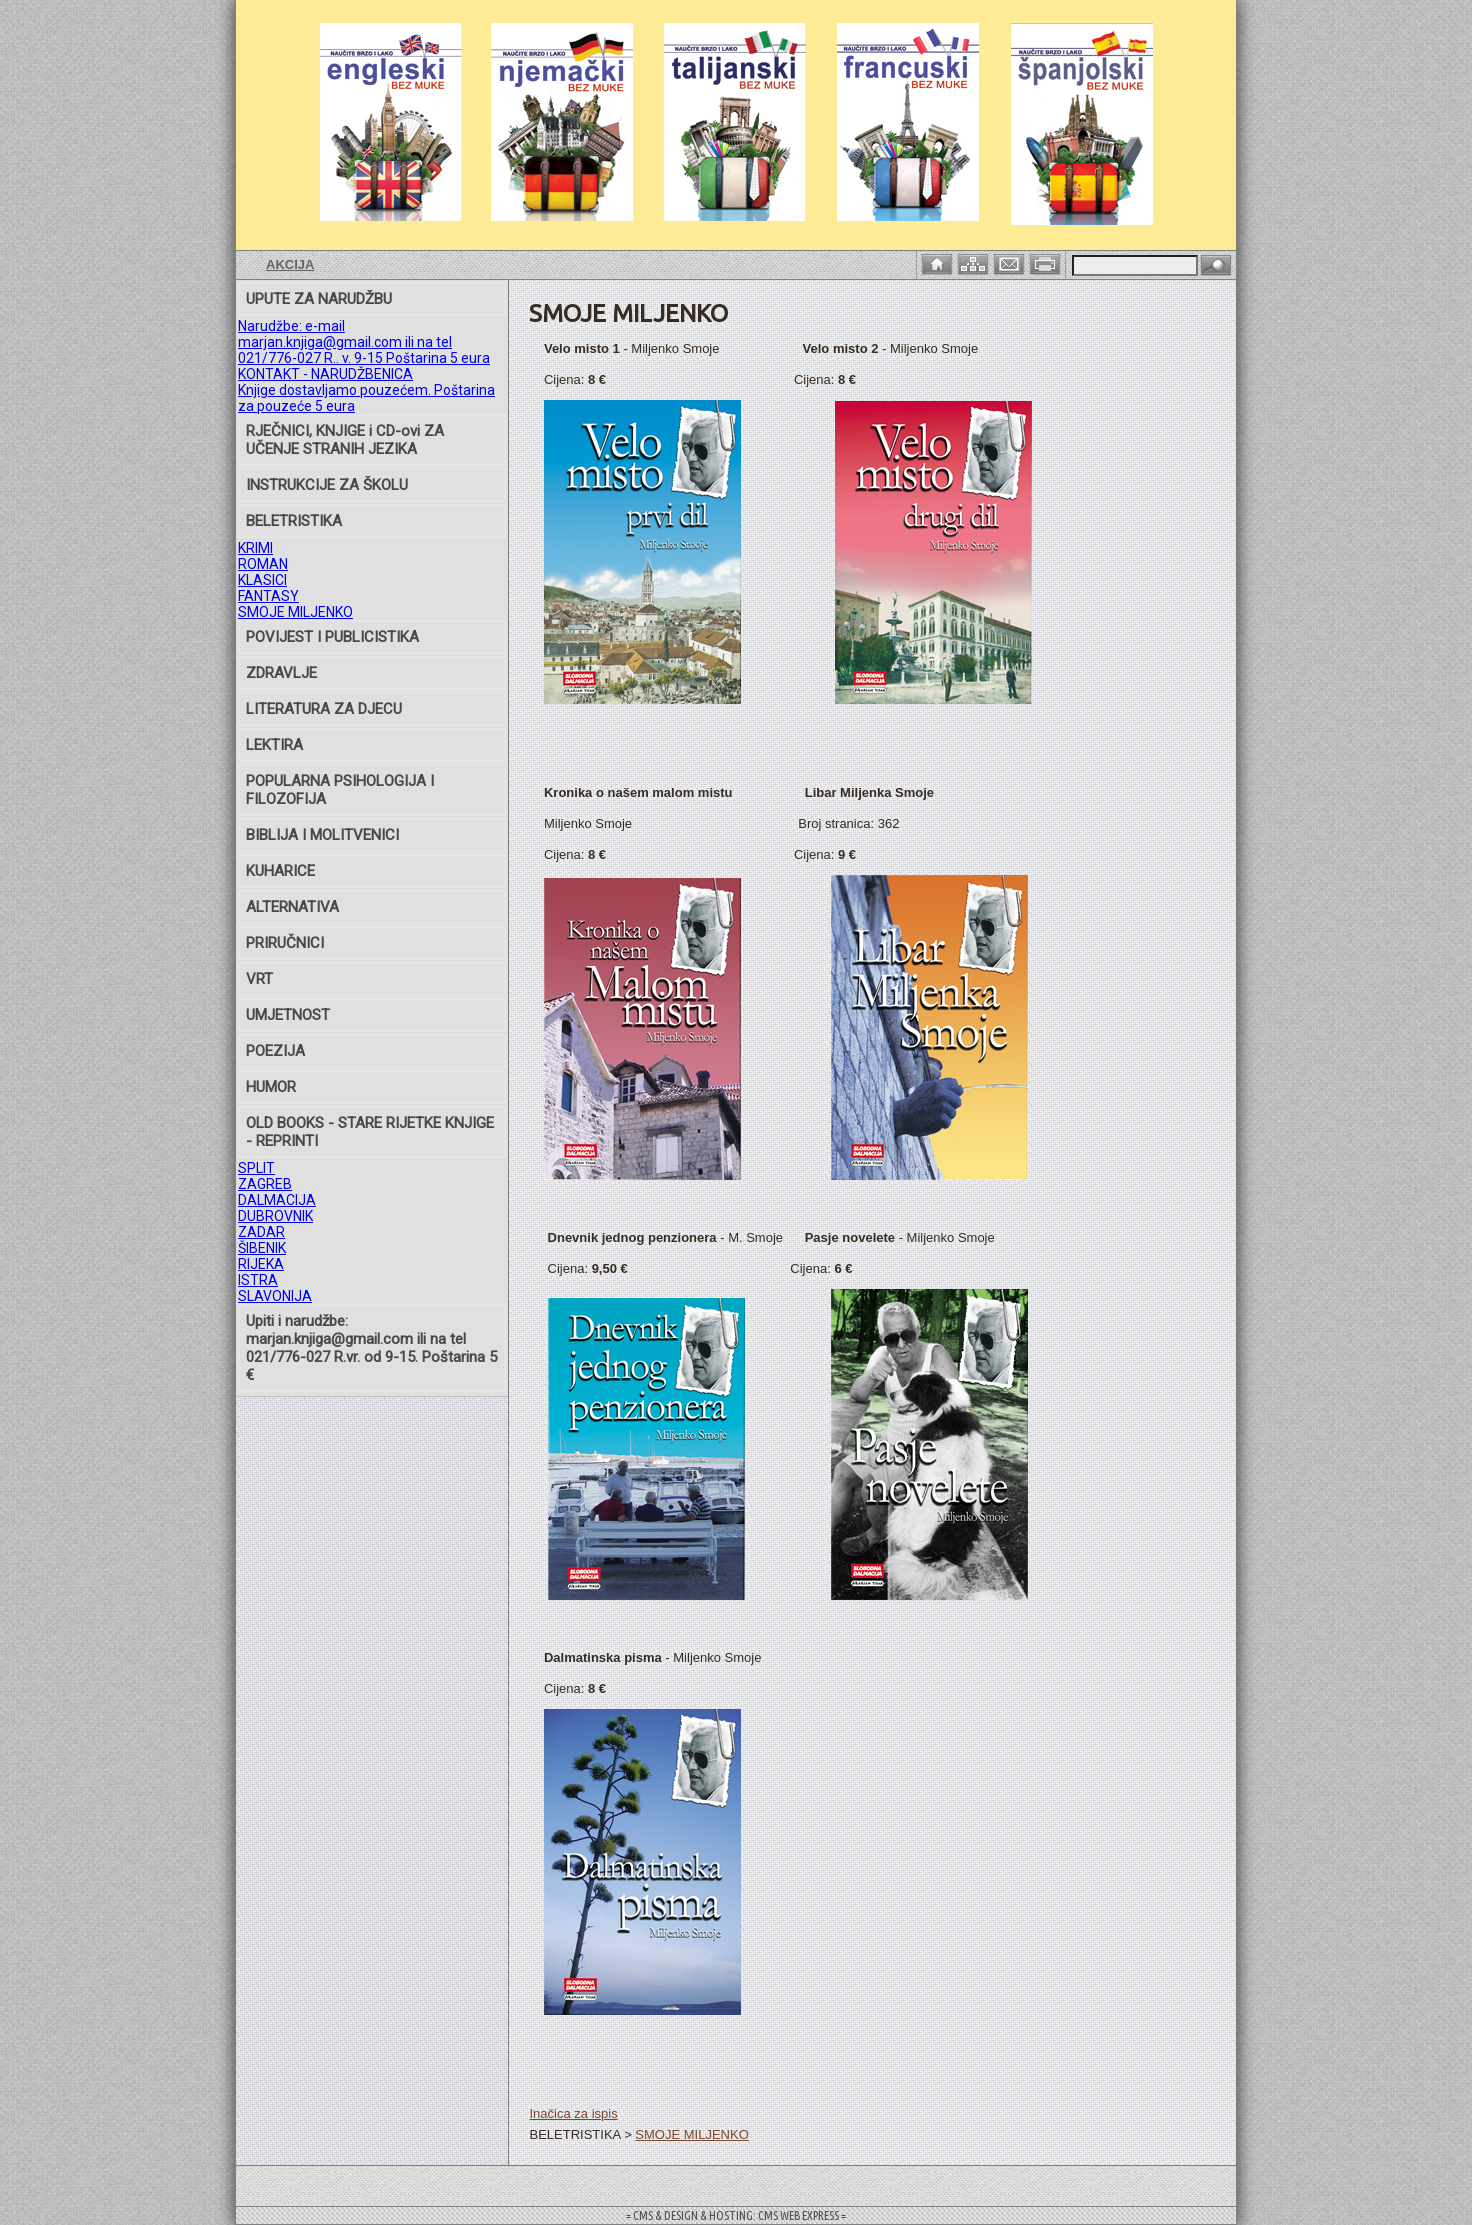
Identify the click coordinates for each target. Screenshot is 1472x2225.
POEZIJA (275, 1051)
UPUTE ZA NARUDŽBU (319, 299)
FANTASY (268, 596)
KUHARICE (280, 871)
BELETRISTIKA (294, 521)
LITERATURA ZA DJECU (324, 709)
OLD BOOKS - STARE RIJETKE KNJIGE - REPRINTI (370, 1132)
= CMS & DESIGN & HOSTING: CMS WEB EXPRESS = (736, 2215)
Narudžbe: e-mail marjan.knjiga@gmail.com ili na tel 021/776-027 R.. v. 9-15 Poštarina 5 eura (364, 342)
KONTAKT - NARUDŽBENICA (325, 374)
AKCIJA (290, 264)
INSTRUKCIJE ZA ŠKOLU (327, 485)
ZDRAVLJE (281, 673)
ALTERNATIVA (292, 907)
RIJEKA (261, 1264)
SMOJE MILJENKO (295, 612)
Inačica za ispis (573, 2113)
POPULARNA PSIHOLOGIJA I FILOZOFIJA (340, 790)
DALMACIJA (277, 1200)
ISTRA (258, 1280)
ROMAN (263, 564)
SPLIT (256, 1168)
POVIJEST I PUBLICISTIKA (332, 637)
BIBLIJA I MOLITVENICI (322, 835)
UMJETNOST (288, 1015)
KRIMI (255, 548)
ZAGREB (265, 1184)
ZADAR (261, 1232)
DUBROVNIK (275, 1216)
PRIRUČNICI (285, 943)
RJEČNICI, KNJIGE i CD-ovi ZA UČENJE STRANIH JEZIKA (345, 440)
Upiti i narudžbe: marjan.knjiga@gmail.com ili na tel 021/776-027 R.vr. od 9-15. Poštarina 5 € (371, 1348)
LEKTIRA (274, 745)
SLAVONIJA (275, 1296)
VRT (259, 979)
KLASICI (262, 580)
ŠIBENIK (262, 1248)
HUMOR (271, 1087)
